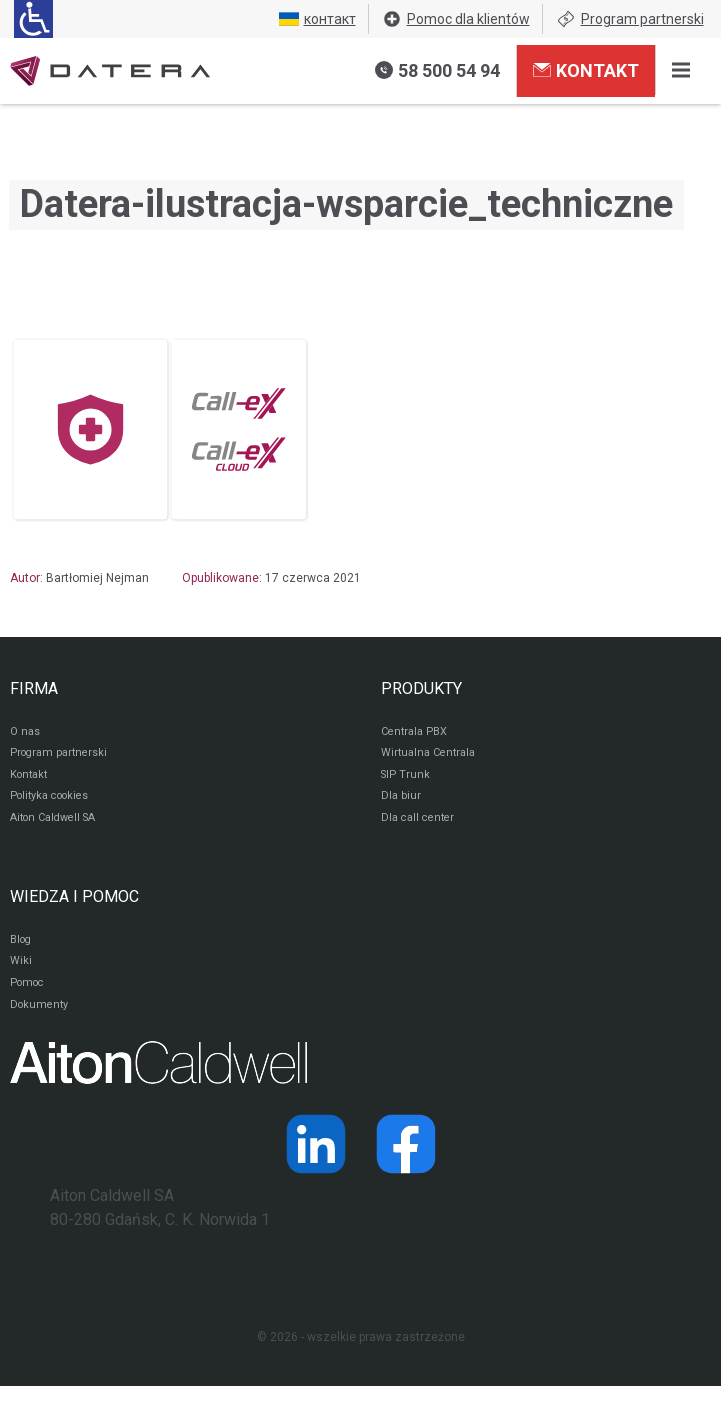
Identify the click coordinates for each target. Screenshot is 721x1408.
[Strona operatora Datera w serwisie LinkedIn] (316, 1166)
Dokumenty (41, 1025)
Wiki (21, 977)
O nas (26, 733)
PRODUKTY (421, 688)
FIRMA (34, 688)
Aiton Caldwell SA (58, 829)
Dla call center (421, 829)
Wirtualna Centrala (432, 757)
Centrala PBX (417, 733)
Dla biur (401, 805)
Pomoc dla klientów (456, 19)
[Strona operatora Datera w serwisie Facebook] (406, 1166)
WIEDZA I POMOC (74, 908)
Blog (22, 953)
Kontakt (586, 70)
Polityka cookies (55, 805)
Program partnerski (630, 19)
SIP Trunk (406, 781)
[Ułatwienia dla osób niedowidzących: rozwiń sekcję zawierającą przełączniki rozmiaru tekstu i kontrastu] (33, 19)
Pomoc (29, 1001)
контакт (317, 19)
